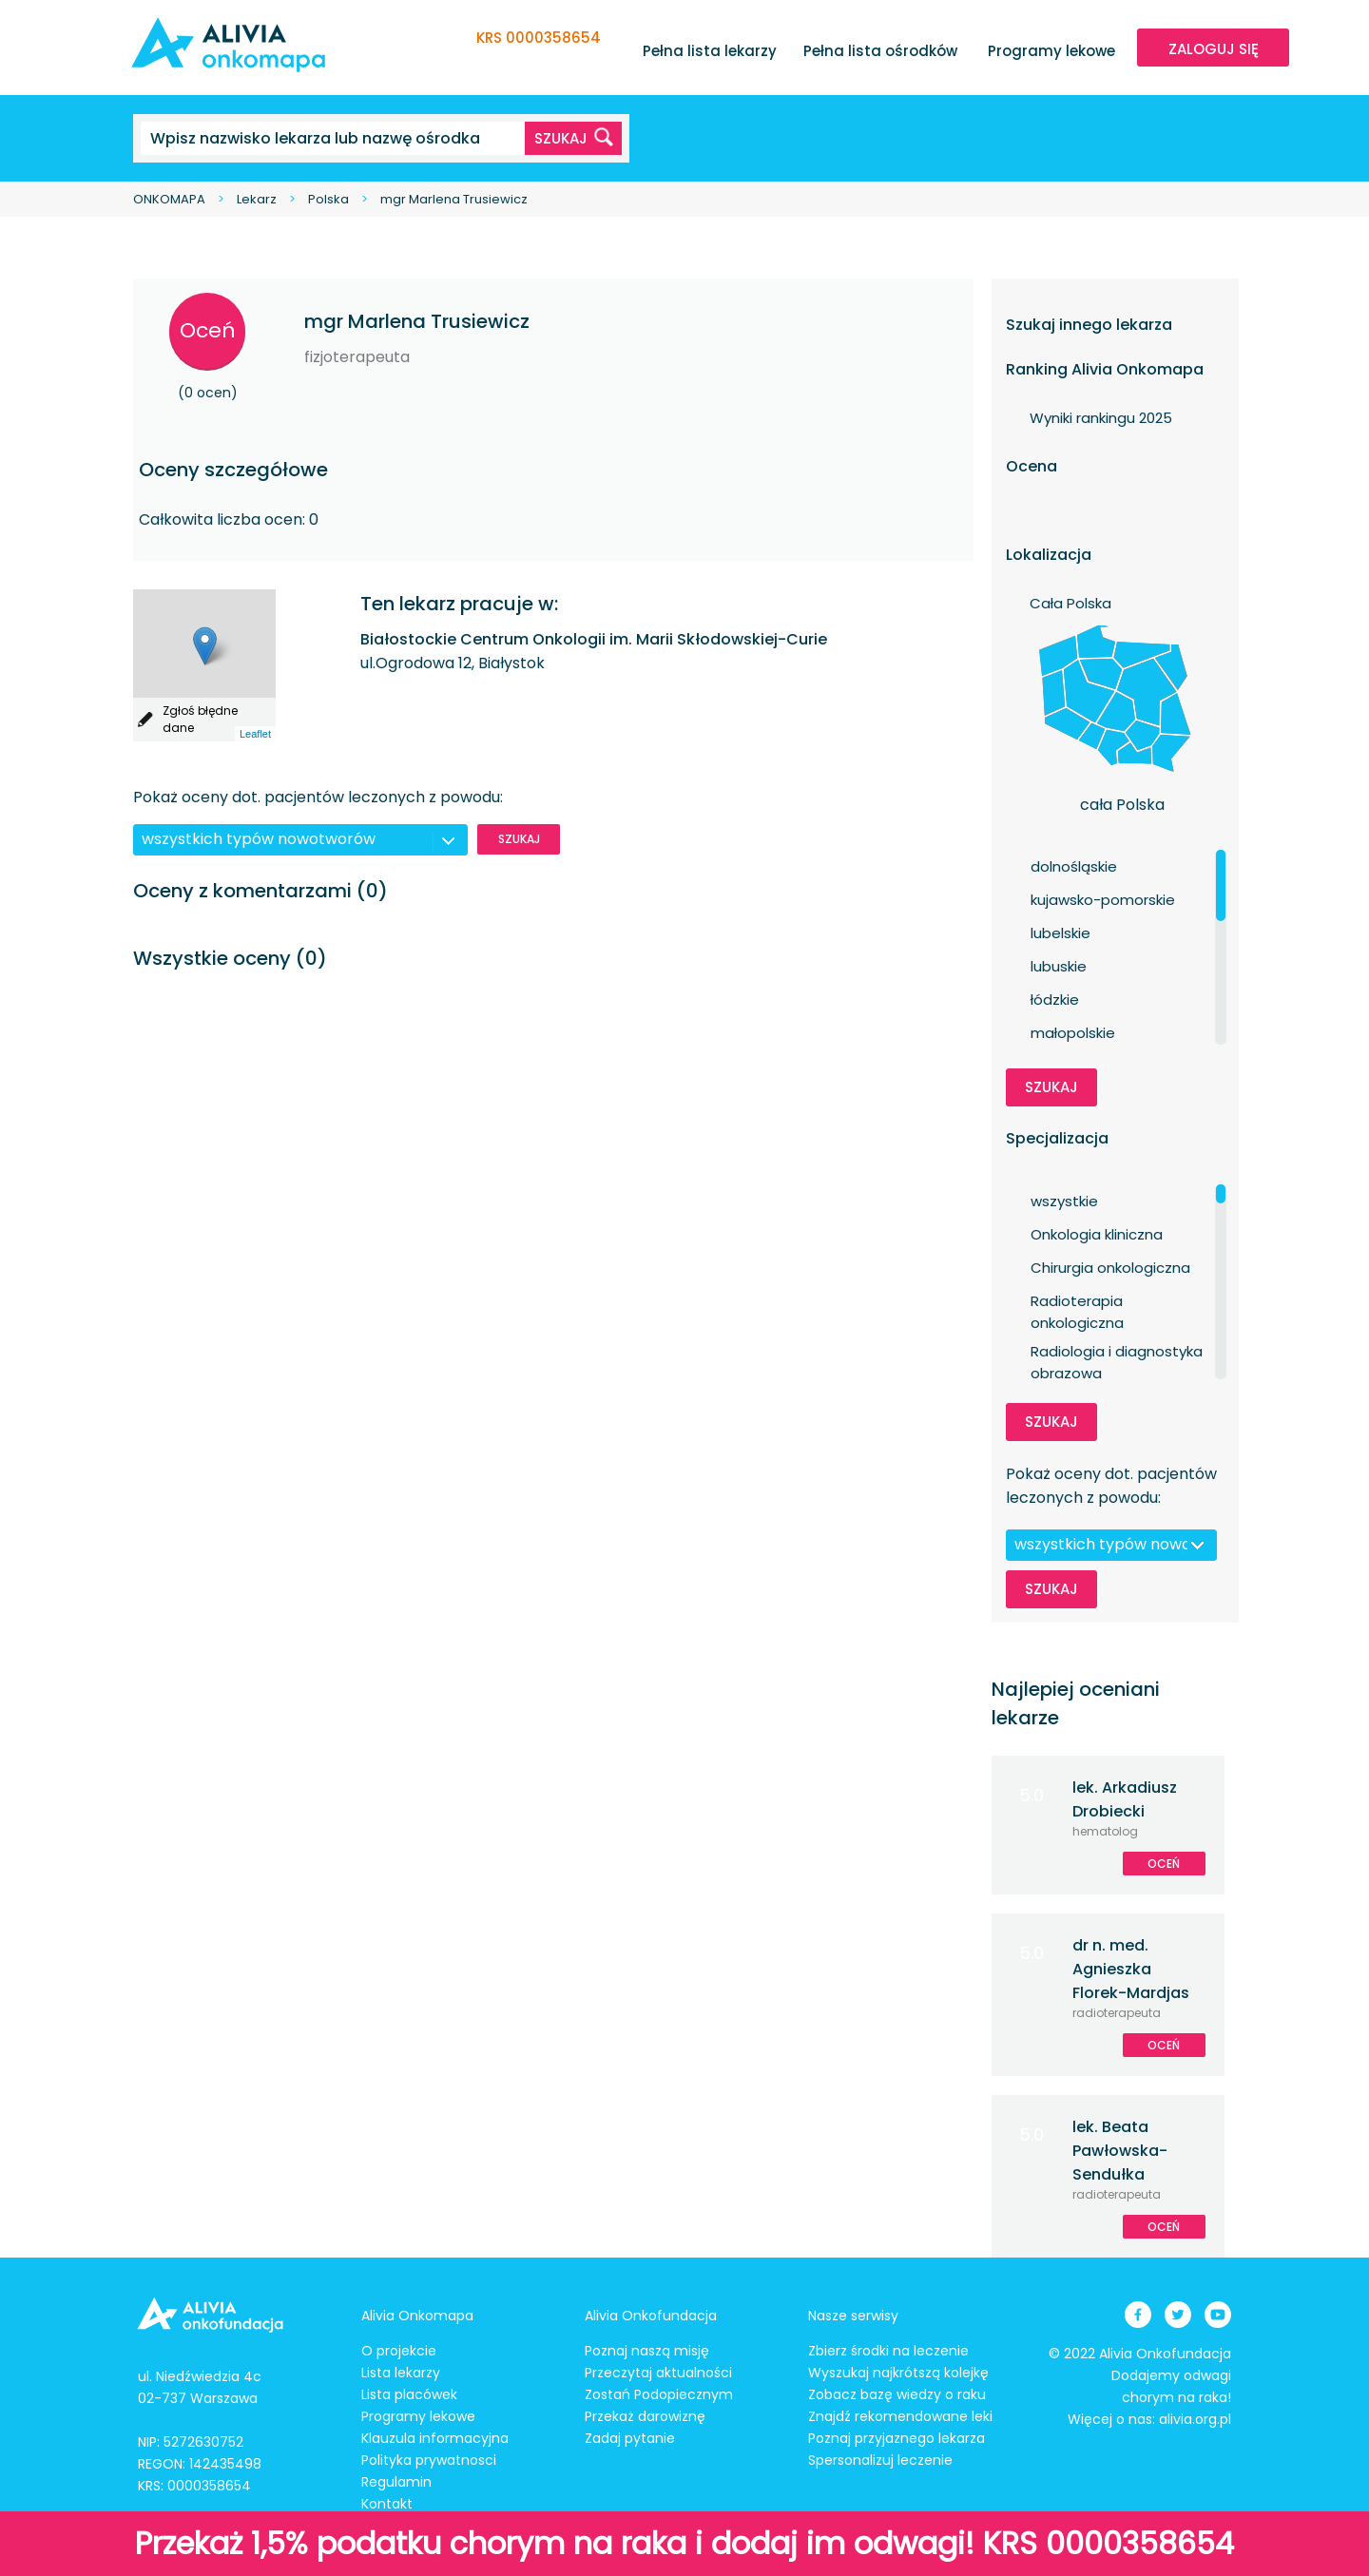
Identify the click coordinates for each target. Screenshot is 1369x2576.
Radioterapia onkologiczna (1077, 1301)
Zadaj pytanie (630, 2438)
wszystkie (1064, 1201)
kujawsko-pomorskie (1103, 900)
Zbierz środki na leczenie (888, 2350)
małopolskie (1073, 1033)
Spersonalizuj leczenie (880, 2460)
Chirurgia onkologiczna (1110, 1268)
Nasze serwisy (853, 2315)
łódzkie (1055, 999)
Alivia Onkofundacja (651, 2315)
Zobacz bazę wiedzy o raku (897, 2394)
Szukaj (519, 839)
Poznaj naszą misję (647, 2350)
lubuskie (1059, 966)
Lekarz (257, 199)
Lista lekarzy (400, 2372)
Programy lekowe (1051, 51)
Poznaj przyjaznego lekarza (896, 2438)
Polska (328, 199)
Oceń (208, 330)
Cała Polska (1070, 603)
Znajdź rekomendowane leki (900, 2416)
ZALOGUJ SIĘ (1213, 49)
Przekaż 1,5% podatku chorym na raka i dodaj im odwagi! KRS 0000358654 (684, 2543)
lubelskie (1060, 933)
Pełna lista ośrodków (880, 51)
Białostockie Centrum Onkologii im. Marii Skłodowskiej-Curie (593, 639)
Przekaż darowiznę (645, 2416)
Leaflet (255, 734)
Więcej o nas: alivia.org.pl (1149, 2419)
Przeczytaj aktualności (658, 2372)
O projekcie (398, 2350)
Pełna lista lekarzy (710, 51)
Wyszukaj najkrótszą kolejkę (898, 2372)
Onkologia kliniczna (1097, 1234)
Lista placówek (409, 2394)
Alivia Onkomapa (417, 2315)
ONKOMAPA (169, 199)
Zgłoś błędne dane (200, 719)
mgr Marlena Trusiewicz (454, 199)
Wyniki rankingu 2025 (1101, 418)
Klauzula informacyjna (435, 2438)
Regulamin (396, 2481)
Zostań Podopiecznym (659, 2394)
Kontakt (387, 2503)
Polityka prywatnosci (428, 2460)
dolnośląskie (1074, 866)
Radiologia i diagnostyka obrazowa (1117, 1351)
